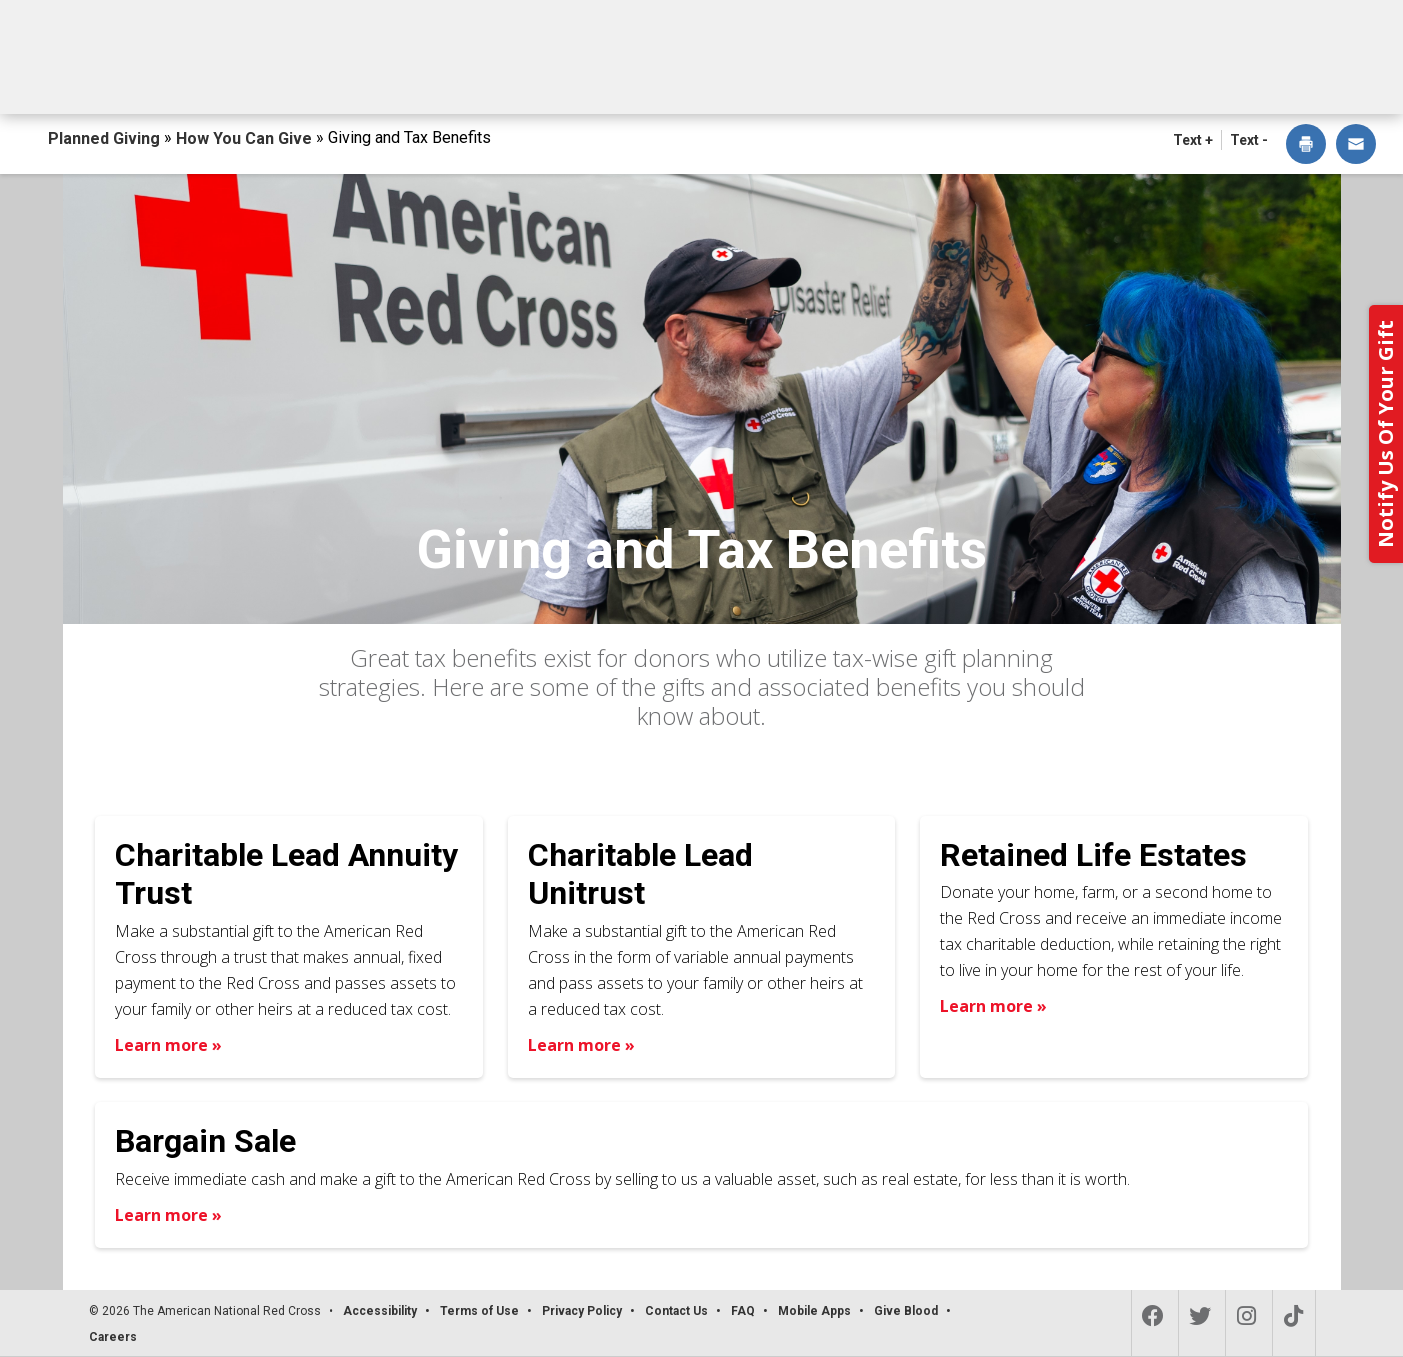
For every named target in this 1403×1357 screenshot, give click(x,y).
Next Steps (702, 77)
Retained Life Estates (1093, 855)
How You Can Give (248, 77)
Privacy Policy (582, 1311)
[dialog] (1306, 145)
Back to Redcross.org (1262, 21)
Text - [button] (1249, 140)
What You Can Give (490, 77)
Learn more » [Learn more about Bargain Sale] (168, 1215)
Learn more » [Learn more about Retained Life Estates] (993, 1006)
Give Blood (906, 1311)
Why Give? (881, 77)
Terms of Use (479, 1311)
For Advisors (1065, 77)
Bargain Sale (205, 1141)
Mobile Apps (814, 1311)
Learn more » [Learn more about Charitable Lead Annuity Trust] (168, 1045)
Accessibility (380, 1311)
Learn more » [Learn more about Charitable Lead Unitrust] (581, 1045)
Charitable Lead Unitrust (640, 874)
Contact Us (1254, 77)
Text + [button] (1193, 140)
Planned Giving (106, 138)
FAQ (743, 1311)
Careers (113, 1337)
